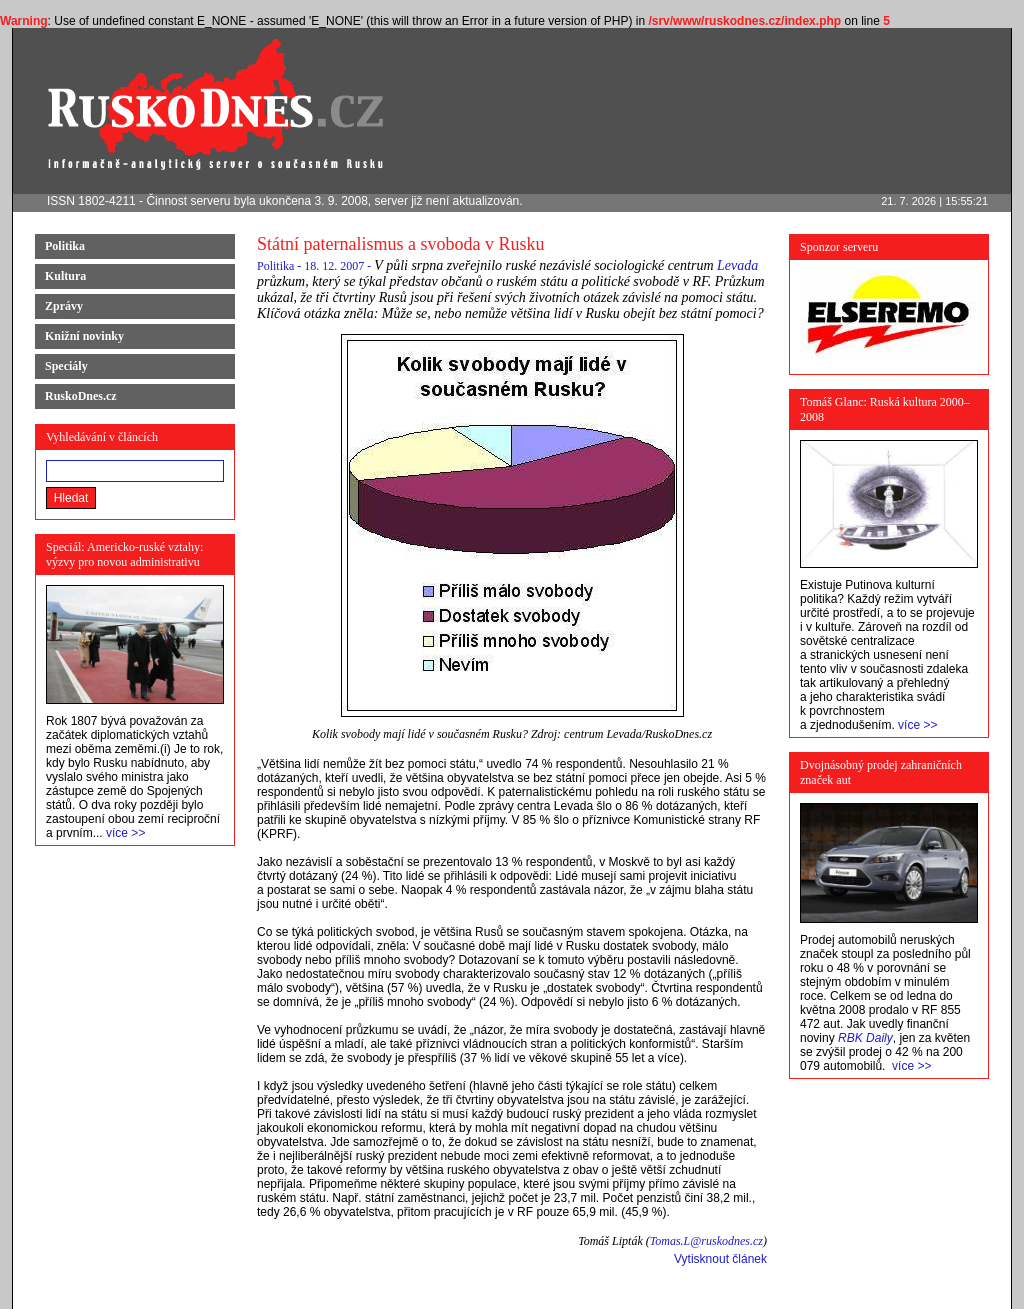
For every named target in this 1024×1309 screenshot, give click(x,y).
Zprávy (64, 306)
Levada (737, 265)
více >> (125, 833)
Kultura (65, 276)
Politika (65, 246)
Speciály (66, 366)
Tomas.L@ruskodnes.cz (706, 1241)
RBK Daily (865, 1038)
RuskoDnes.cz (81, 396)
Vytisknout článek (720, 1259)
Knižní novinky (84, 336)
